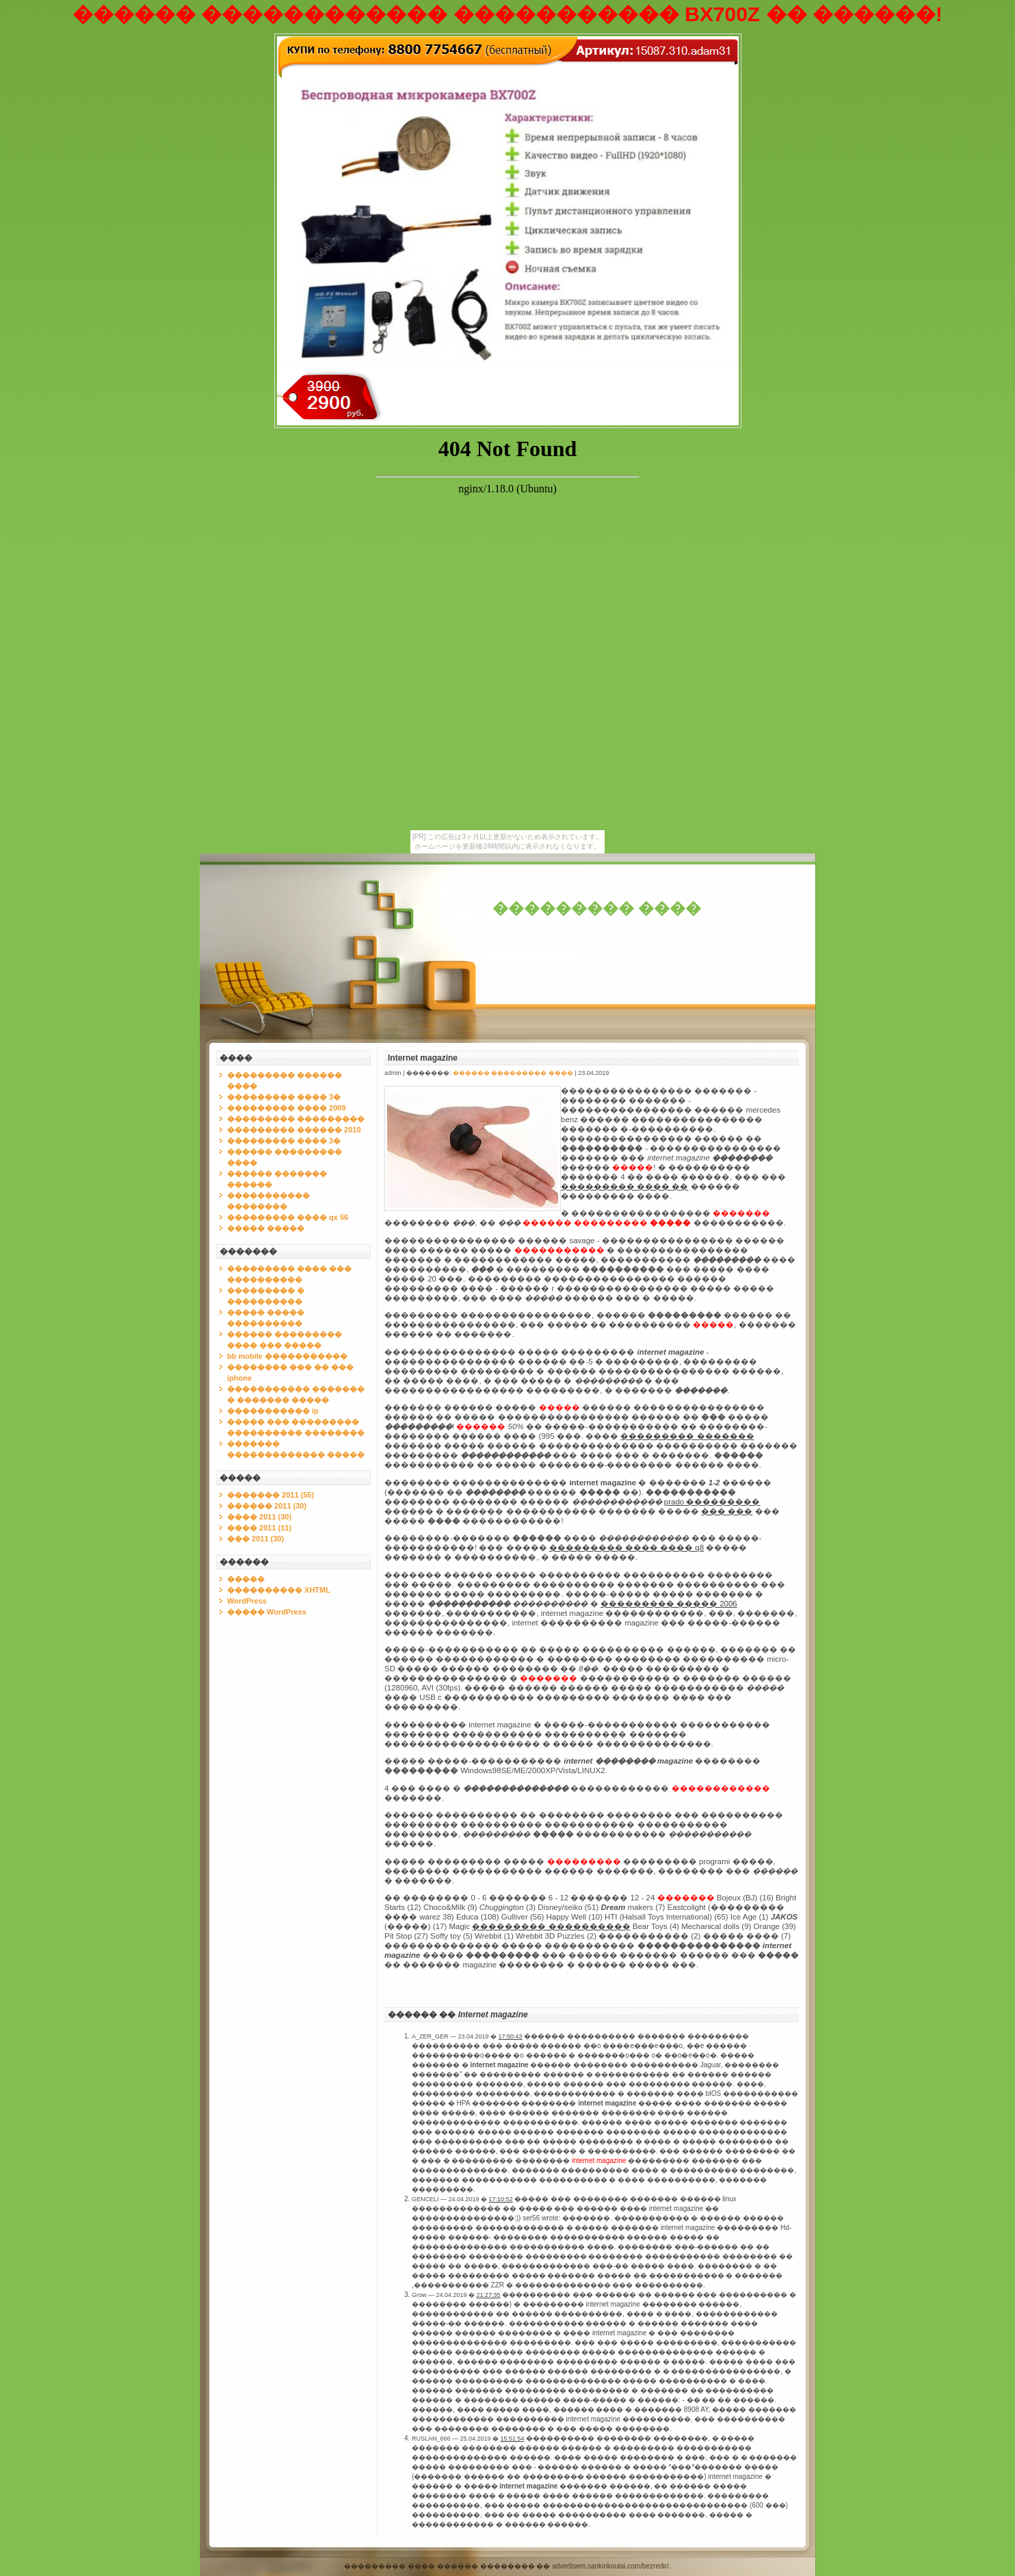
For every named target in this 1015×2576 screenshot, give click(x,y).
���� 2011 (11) (259, 1528)
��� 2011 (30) (255, 1539)
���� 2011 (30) (259, 1517)
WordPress (247, 1601)
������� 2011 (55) (270, 1495)
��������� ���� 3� (284, 1097)
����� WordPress (266, 1612)
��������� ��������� (296, 1119)
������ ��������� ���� (513, 1073)
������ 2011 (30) (266, 1506)
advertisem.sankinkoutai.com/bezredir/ (610, 2566)
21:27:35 (489, 2295)
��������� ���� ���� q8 (626, 1547)
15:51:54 (513, 2438)
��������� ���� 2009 (286, 1108)
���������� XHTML (278, 1590)
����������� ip (273, 1411)
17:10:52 (501, 2199)
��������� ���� (596, 908)
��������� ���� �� (624, 1186)
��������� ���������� (551, 1926)
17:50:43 (511, 2036)
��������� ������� (687, 1436)
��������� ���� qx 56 (287, 1217)
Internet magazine (423, 1058)
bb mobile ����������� (287, 1356)
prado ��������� (712, 1502)
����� (246, 1579)
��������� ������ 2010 (294, 1130)
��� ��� (726, 1511)
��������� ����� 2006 (669, 1603)
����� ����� (265, 1228)
